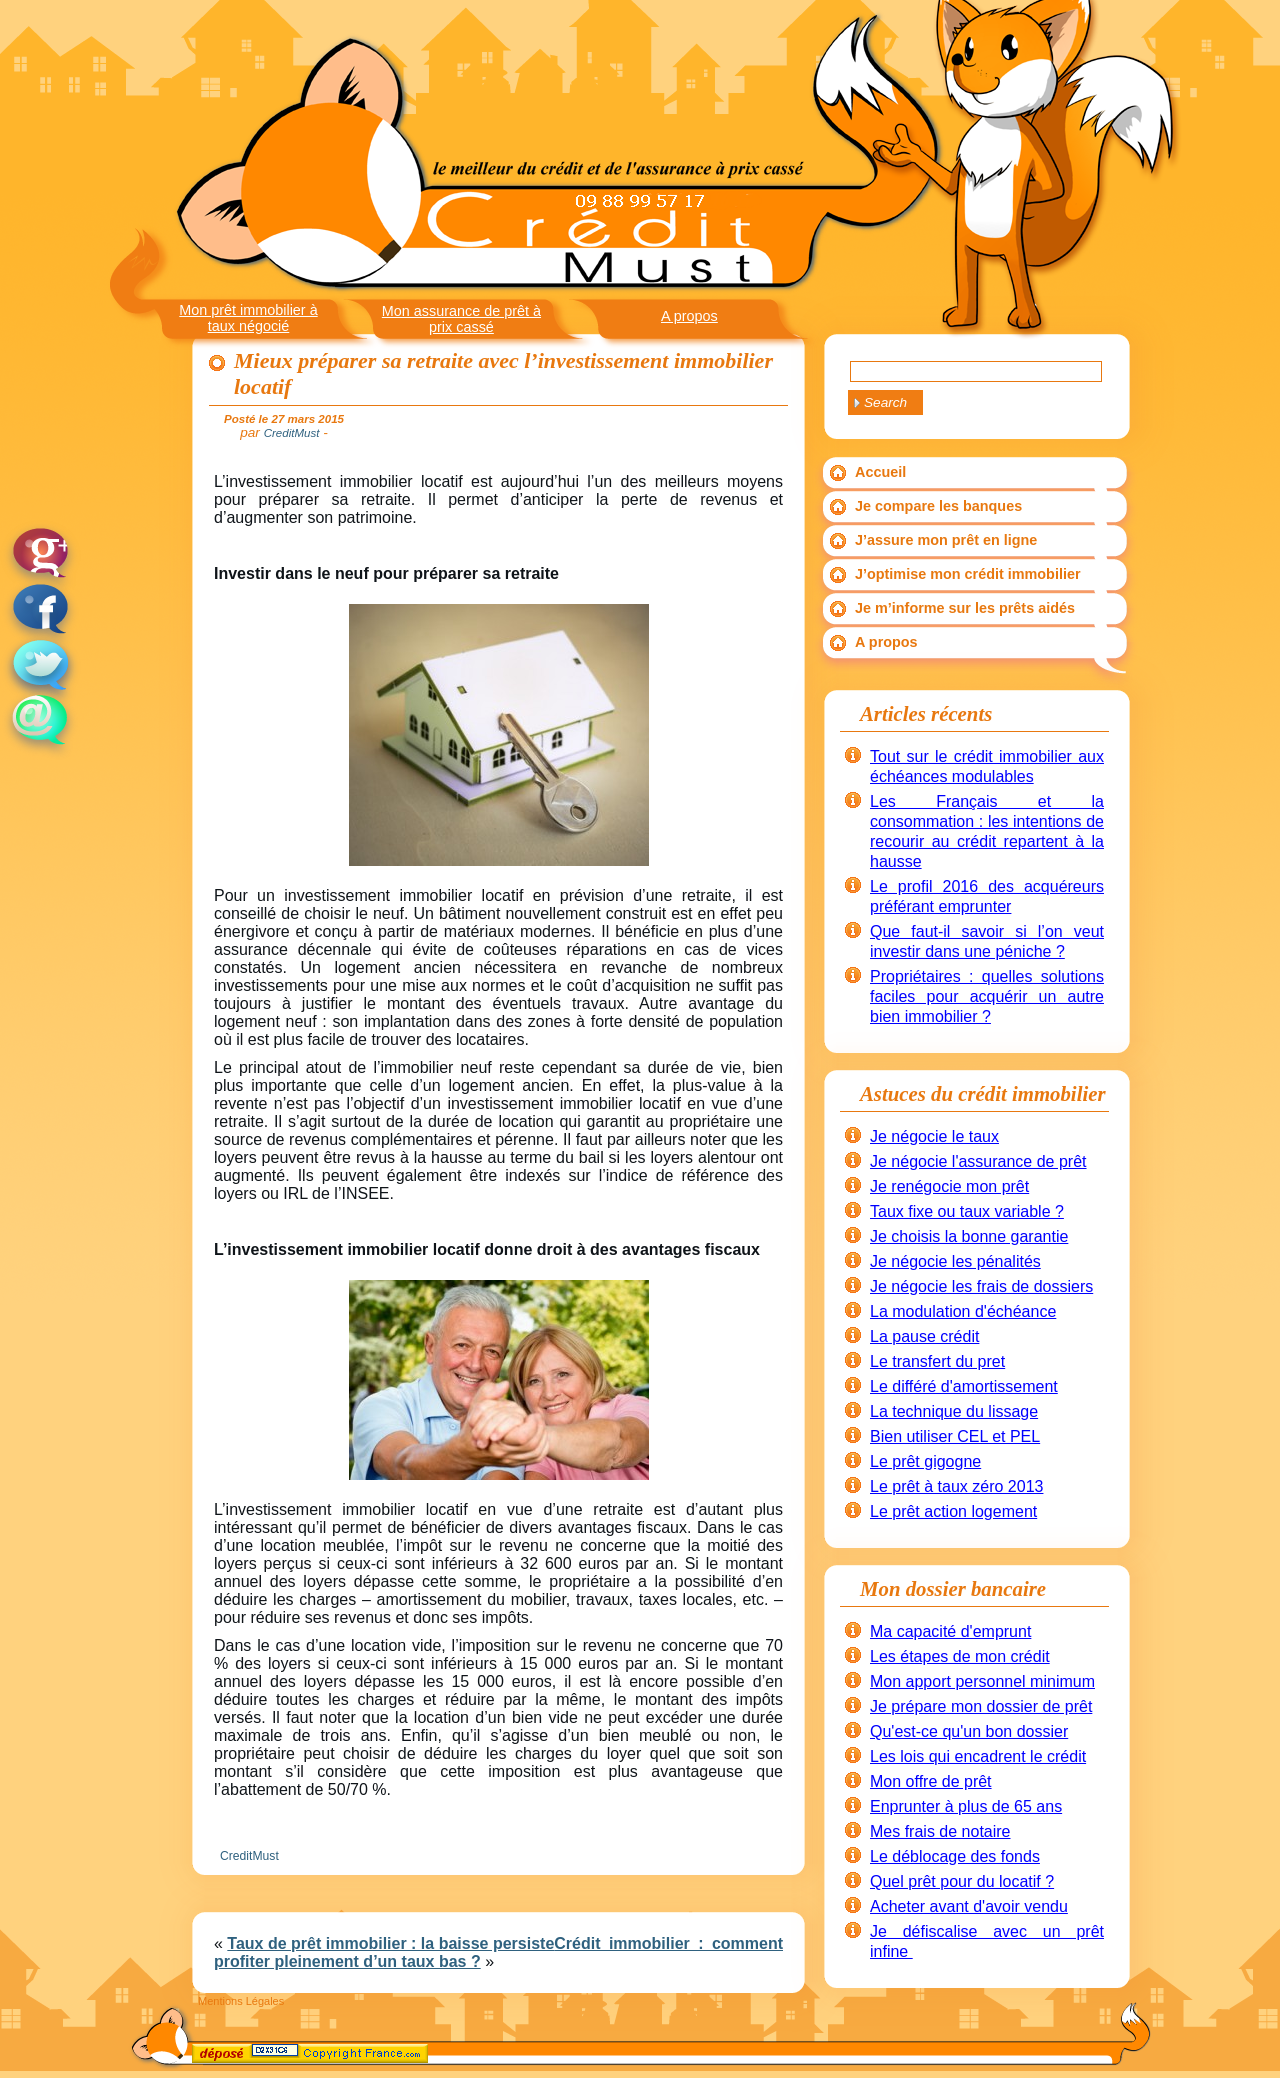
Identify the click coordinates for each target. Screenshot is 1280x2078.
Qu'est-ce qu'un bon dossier (969, 1731)
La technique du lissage (954, 1411)
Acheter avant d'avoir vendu (969, 1906)
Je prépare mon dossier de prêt (981, 1706)
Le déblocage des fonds (955, 1856)
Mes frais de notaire (940, 1831)
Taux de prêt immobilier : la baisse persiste (390, 1943)
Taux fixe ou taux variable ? (967, 1211)
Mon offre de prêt (931, 1781)
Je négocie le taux (934, 1136)
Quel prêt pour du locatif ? (962, 1881)
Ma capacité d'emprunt (950, 1631)
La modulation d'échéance (963, 1311)
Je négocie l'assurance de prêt (978, 1161)
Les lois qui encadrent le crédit (978, 1756)
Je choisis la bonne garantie (969, 1236)
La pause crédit (924, 1336)
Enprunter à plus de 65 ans (966, 1806)
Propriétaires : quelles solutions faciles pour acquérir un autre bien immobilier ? (987, 996)
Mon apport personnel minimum (982, 1681)
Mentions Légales (241, 2001)
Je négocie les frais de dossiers (981, 1286)
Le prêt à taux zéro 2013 (956, 1486)
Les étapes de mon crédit (960, 1656)
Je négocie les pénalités (955, 1261)
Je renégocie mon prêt (949, 1186)
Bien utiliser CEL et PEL (955, 1436)
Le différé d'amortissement (964, 1386)
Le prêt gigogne (925, 1461)
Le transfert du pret (937, 1361)
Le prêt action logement (953, 1511)
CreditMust (249, 1856)
